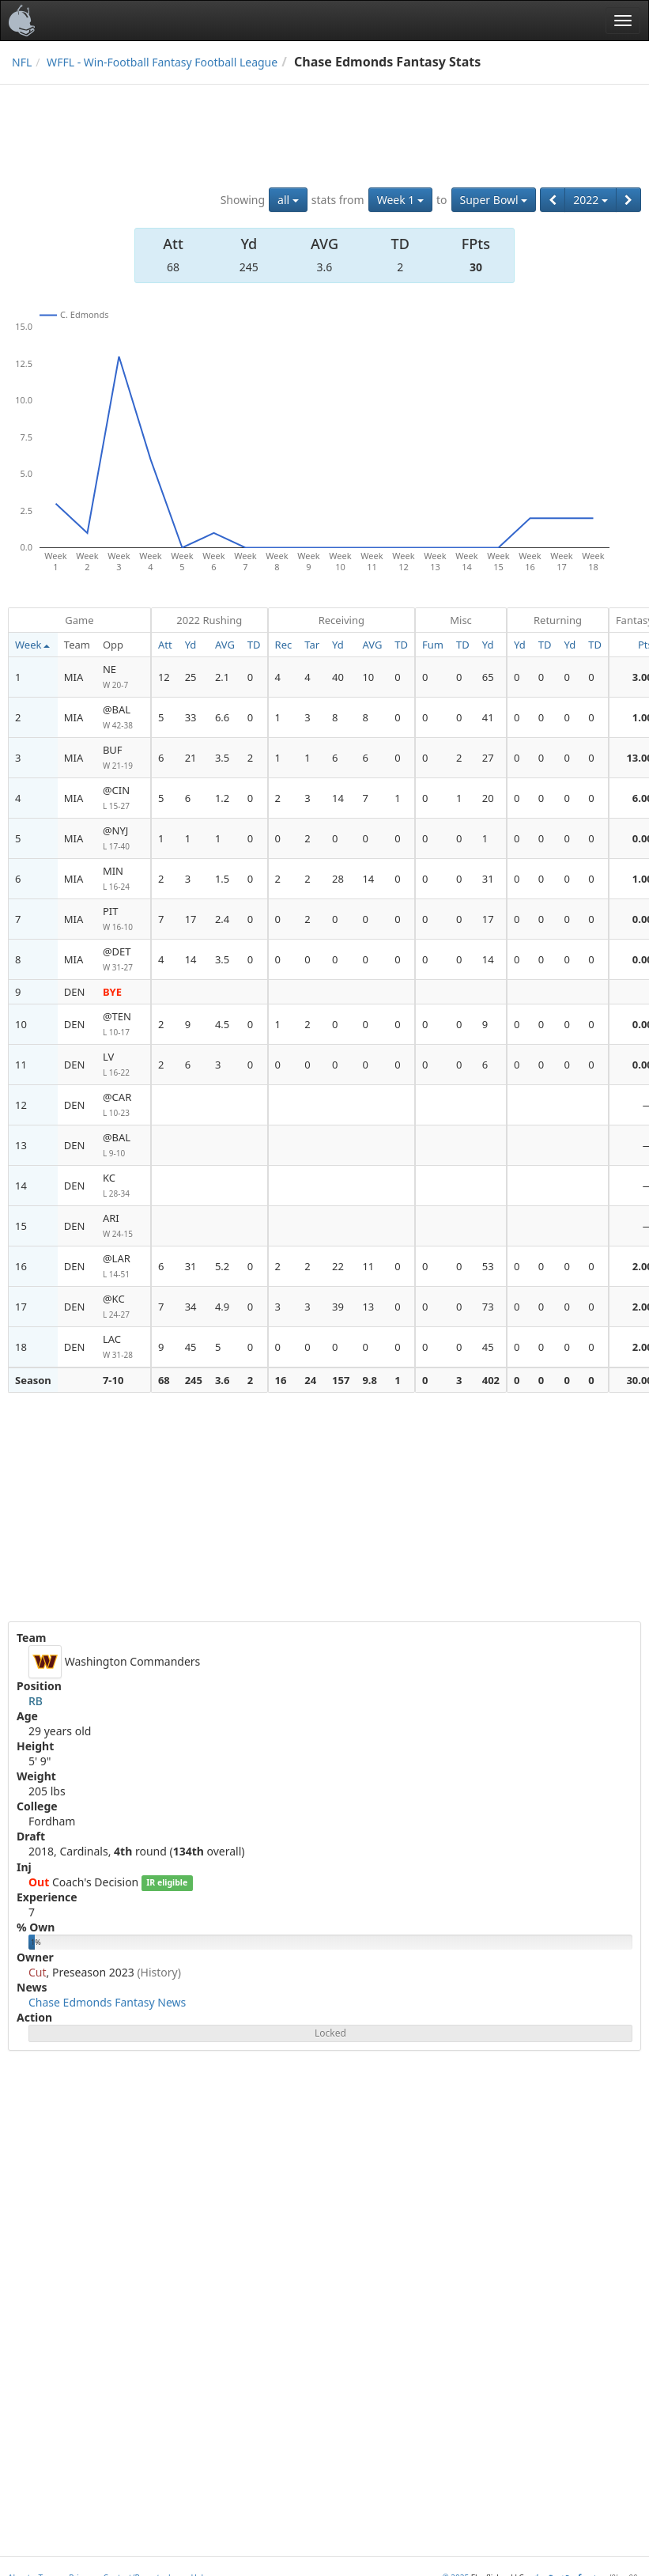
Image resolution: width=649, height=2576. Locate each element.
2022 (590, 199)
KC (123, 1186)
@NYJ (123, 838)
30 (476, 266)
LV (123, 1065)
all (288, 199)
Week (32, 644)
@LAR (123, 1266)
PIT (123, 919)
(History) (159, 1972)
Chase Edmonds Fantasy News (107, 2002)
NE (123, 677)
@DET (123, 959)
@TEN (123, 1024)
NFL (22, 62)
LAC (123, 1347)
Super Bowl (494, 199)
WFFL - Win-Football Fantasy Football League (162, 62)
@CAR (123, 1105)
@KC (123, 1307)
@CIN (123, 798)
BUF (123, 758)
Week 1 (400, 199)
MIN (123, 879)
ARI (123, 1226)
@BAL (123, 717)
